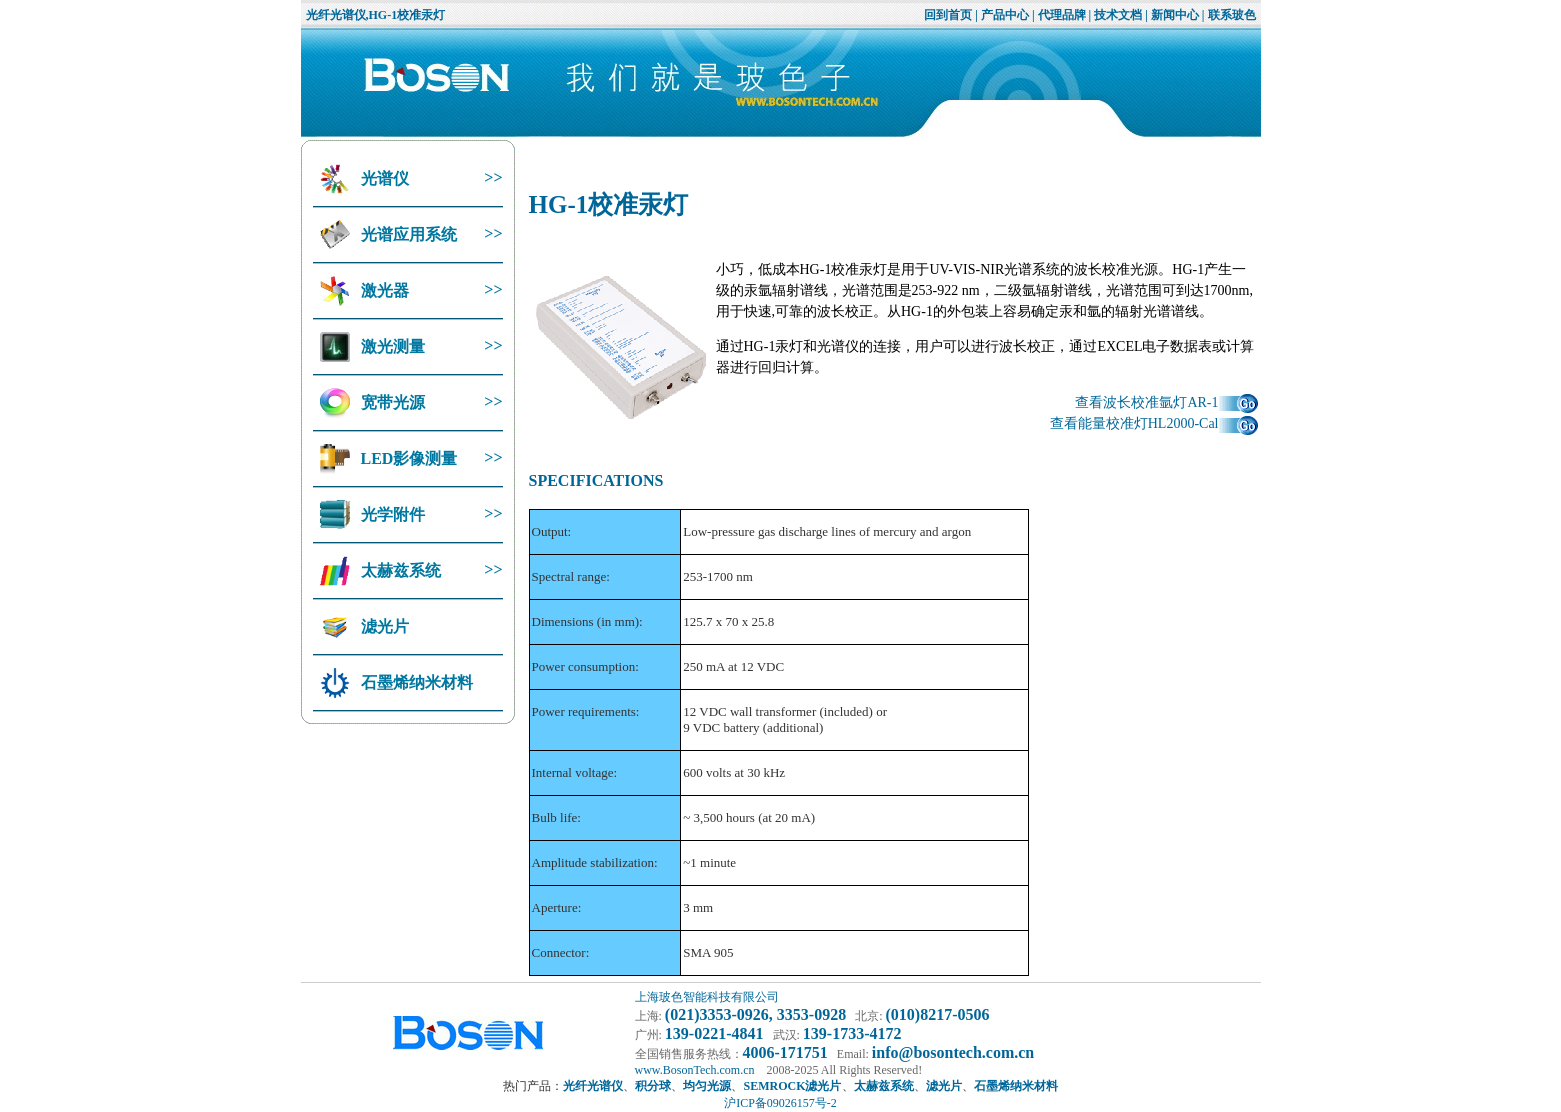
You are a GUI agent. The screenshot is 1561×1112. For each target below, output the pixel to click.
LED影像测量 (407, 458)
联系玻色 (1232, 15)
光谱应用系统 (407, 234)
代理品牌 (1062, 15)
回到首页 (948, 15)
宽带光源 (391, 402)
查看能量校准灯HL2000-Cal (1154, 423)
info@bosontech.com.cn (953, 1052)
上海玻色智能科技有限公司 (707, 997)
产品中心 (1005, 15)
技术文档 (1118, 15)
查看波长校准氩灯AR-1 (1166, 402)
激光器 (383, 290)
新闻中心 (1175, 15)
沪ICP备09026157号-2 (780, 1103)
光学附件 (391, 514)
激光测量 (391, 346)
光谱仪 (383, 178)
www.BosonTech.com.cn (695, 1070)
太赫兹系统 (399, 570)
